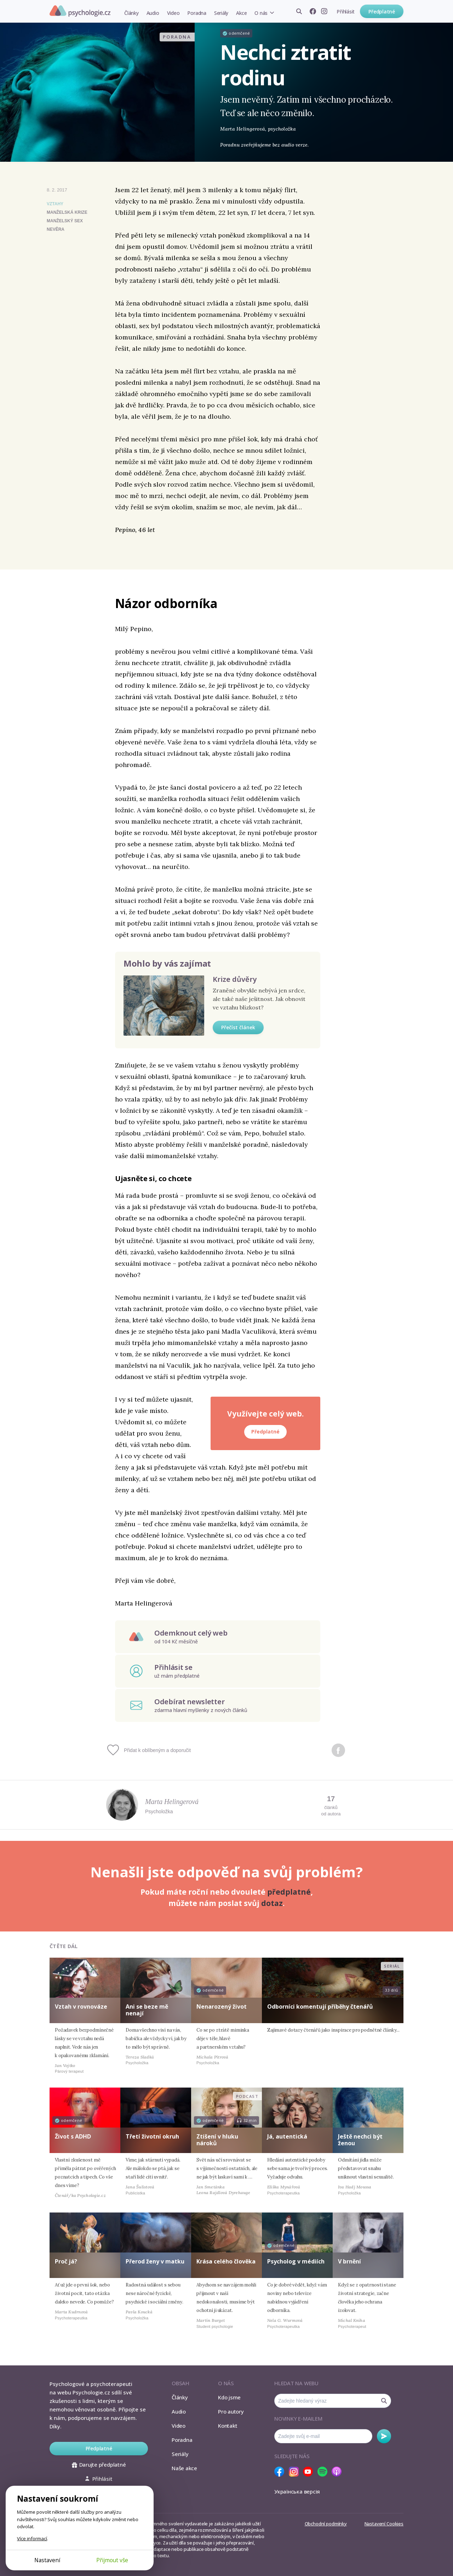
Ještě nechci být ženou (360, 2140)
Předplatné (381, 11)
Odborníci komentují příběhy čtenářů (320, 2006)
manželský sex (65, 220)
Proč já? (66, 2261)
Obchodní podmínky (326, 2523)
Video (173, 13)
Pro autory (231, 2411)
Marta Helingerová (172, 1801)
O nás (261, 13)
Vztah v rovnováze (81, 2006)
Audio (153, 13)
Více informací (32, 2538)
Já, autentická (287, 2136)
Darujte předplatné (99, 2464)
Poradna (196, 13)
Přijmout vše (112, 2560)
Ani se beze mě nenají (147, 2010)
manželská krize (67, 212)
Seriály (221, 13)
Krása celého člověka (226, 2261)
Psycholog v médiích (296, 2261)
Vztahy (55, 203)
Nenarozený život (221, 2006)
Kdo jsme (229, 2397)
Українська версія (297, 2491)
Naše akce (184, 2468)
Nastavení (47, 2560)
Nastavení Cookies (384, 2523)
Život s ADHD (73, 2136)
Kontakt (227, 2425)
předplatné (289, 1892)
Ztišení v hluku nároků (217, 2140)
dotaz (272, 1903)
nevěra (55, 229)
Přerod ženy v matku (155, 2261)
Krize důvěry (235, 979)
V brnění (349, 2261)
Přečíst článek (238, 1027)
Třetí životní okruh (152, 2136)
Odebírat (384, 2436)
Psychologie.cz (80, 11)
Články (131, 13)
